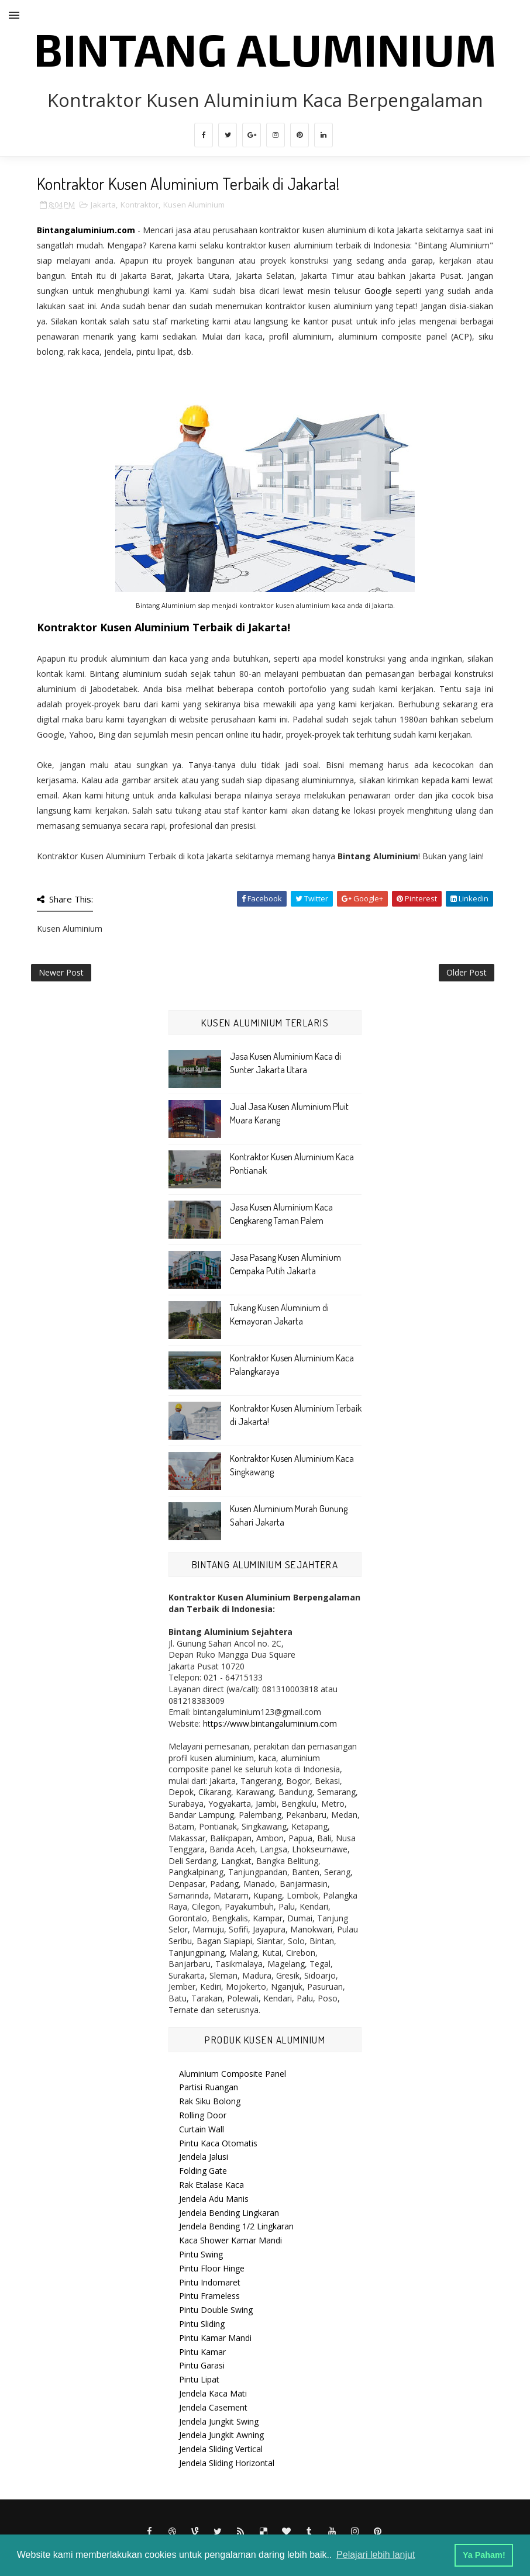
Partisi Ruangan (208, 2087)
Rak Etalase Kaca (211, 2184)
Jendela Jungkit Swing (219, 2421)
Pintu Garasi (202, 2365)
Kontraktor (140, 204)
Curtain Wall (201, 2129)
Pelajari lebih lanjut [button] (375, 2555)
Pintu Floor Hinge (212, 2268)
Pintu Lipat (199, 2379)
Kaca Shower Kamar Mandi (230, 2240)
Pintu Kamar (202, 2351)
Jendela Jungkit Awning (221, 2434)
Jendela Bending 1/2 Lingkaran (236, 2226)
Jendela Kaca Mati (213, 2393)
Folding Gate (203, 2170)
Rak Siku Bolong (209, 2101)
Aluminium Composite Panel (232, 2073)
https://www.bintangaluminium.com (270, 1723)
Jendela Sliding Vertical (221, 2448)
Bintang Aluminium (265, 48)
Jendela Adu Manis (214, 2198)
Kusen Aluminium (194, 204)
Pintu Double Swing (216, 2309)
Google (378, 290)
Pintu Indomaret (209, 2282)
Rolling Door (202, 2115)
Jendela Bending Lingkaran (229, 2212)
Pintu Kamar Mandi (215, 2337)
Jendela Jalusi (203, 2156)
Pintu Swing (201, 2254)
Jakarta (103, 204)
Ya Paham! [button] (484, 2555)
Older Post (466, 972)
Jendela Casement (213, 2407)
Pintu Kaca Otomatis (218, 2143)
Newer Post (61, 972)
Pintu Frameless (209, 2295)
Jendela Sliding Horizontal (226, 2462)
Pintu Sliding (202, 2323)
